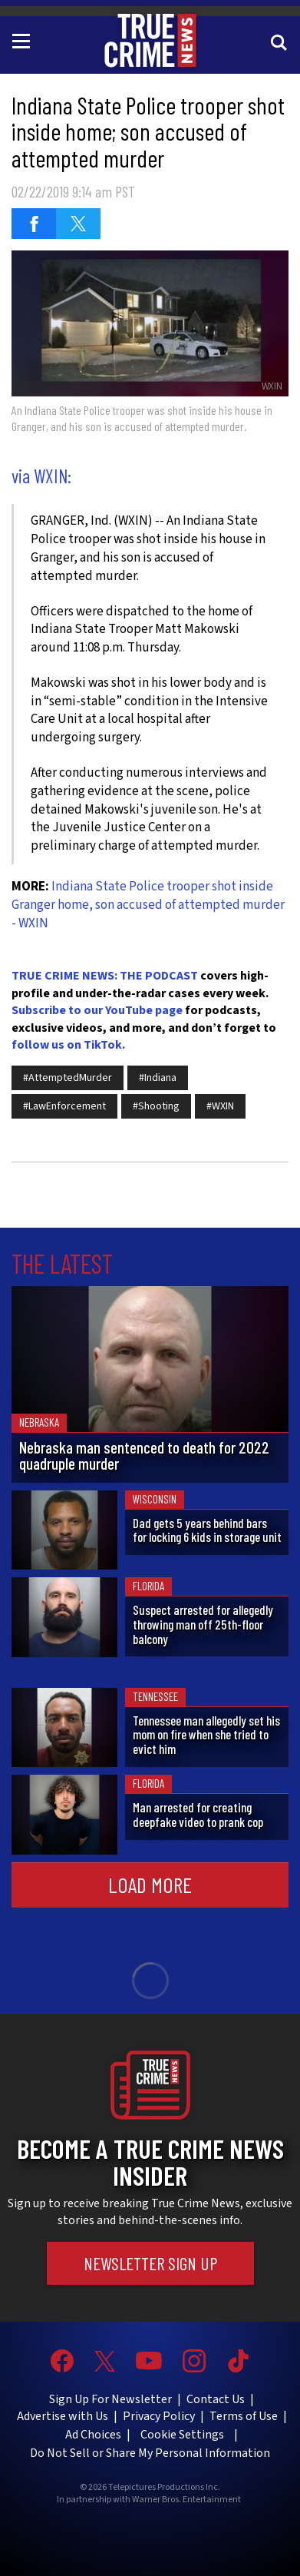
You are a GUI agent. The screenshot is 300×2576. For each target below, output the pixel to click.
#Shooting (156, 1106)
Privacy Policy (159, 2416)
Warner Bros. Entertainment (186, 2500)
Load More (150, 1884)
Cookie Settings (182, 2434)
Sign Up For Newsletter (110, 2399)
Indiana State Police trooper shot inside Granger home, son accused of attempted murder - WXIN (148, 905)
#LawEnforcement (64, 1106)
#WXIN (220, 1106)
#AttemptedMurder (67, 1078)
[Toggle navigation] (24, 40)
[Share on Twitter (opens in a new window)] (78, 223)
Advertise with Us (62, 2416)
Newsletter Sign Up (150, 2263)
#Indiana (157, 1078)
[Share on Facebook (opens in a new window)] (34, 223)
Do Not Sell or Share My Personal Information (150, 2453)
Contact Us (215, 2399)
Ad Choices (93, 2434)
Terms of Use (243, 2416)
